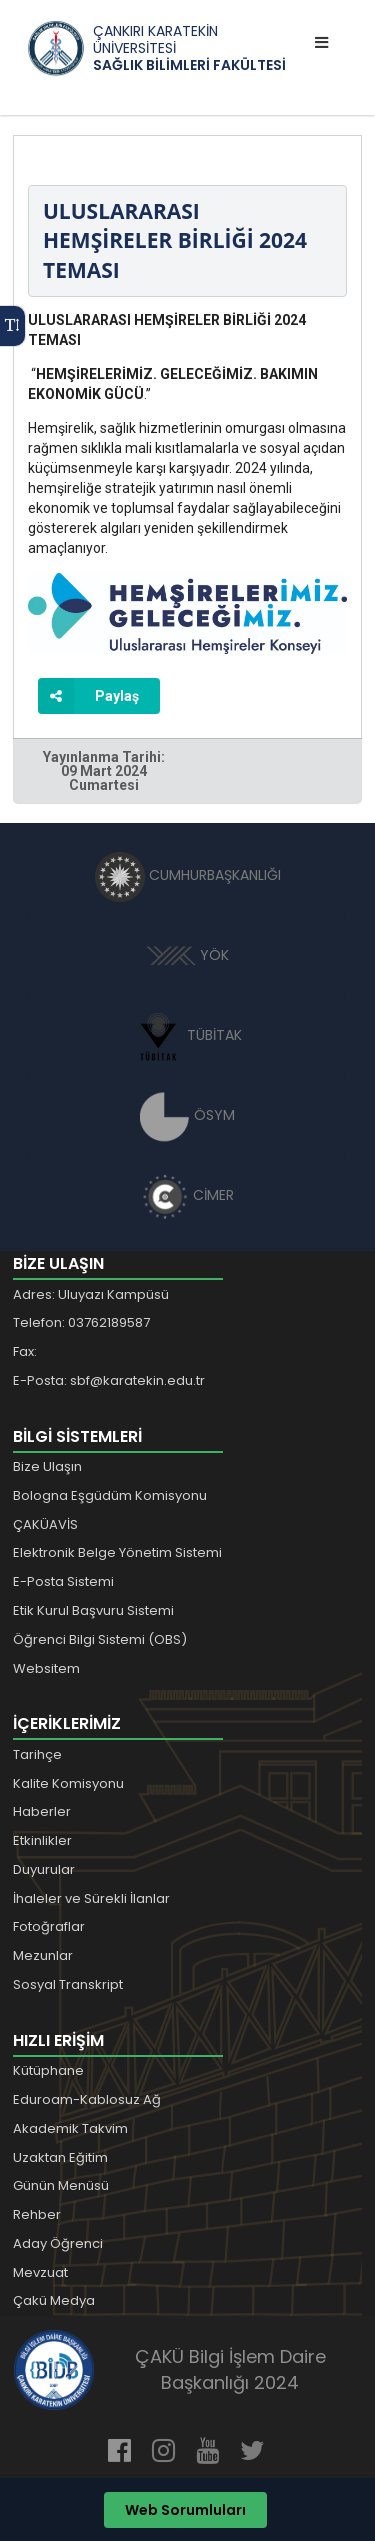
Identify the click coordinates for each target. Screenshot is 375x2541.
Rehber (37, 2214)
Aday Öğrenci (58, 2243)
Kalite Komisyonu (68, 1783)
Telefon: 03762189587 (81, 1322)
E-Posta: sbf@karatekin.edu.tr (109, 1380)
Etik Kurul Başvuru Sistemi (93, 1610)
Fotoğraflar (49, 1926)
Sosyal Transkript (68, 1984)
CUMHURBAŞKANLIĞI (188, 875)
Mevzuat (40, 2272)
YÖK (187, 955)
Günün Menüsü (61, 2185)
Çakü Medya (54, 2300)
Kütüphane (48, 2070)
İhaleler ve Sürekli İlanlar (91, 1898)
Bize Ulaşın (47, 1466)
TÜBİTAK (187, 1035)
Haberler (42, 1811)
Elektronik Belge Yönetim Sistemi (117, 1552)
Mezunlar (43, 1955)
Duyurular (44, 1869)
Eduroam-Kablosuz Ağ (87, 2099)
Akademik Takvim (70, 2128)
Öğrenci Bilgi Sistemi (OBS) (100, 1639)
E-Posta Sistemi (63, 1581)
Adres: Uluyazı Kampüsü (91, 1294)
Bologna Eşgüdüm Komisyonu (110, 1495)
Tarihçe (37, 1754)
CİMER (188, 1195)
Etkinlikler (42, 1840)
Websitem (46, 1668)
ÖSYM (187, 1115)
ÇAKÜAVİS (45, 1524)
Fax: (25, 1351)
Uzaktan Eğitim (60, 2157)
